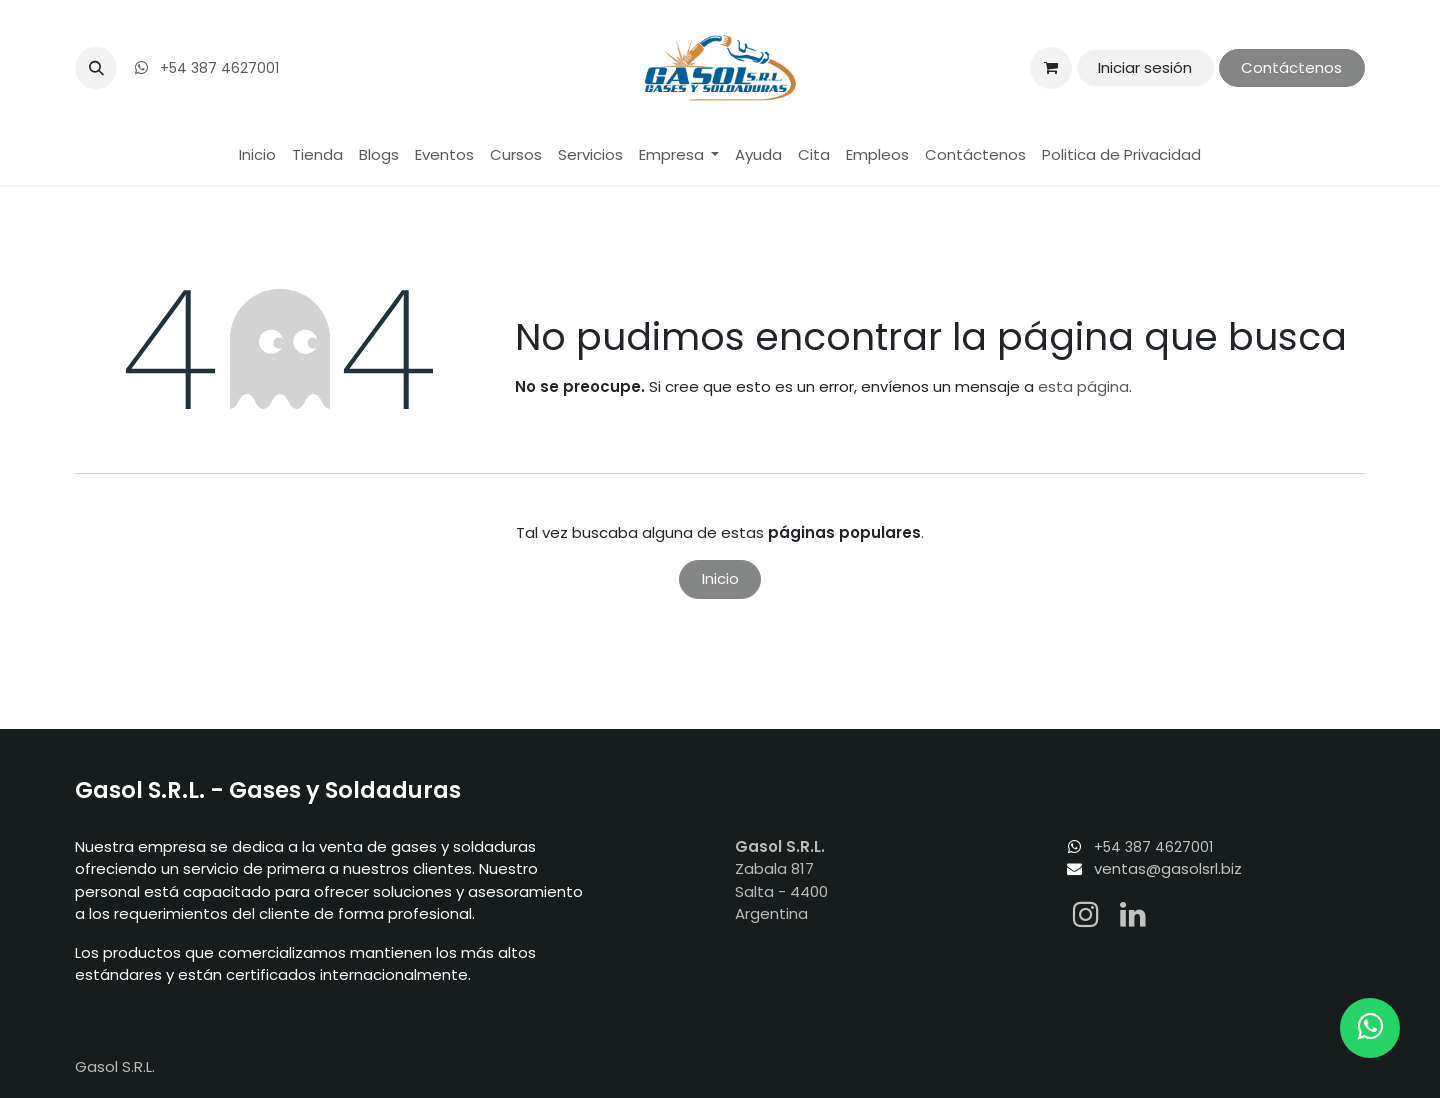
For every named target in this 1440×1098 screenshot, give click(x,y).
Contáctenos (1291, 67)
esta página (1083, 386)
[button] (96, 68)
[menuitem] (257, 155)
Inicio (720, 578)
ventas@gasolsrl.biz (1168, 868)
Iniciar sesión (1145, 67)
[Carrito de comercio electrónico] (1051, 68)
